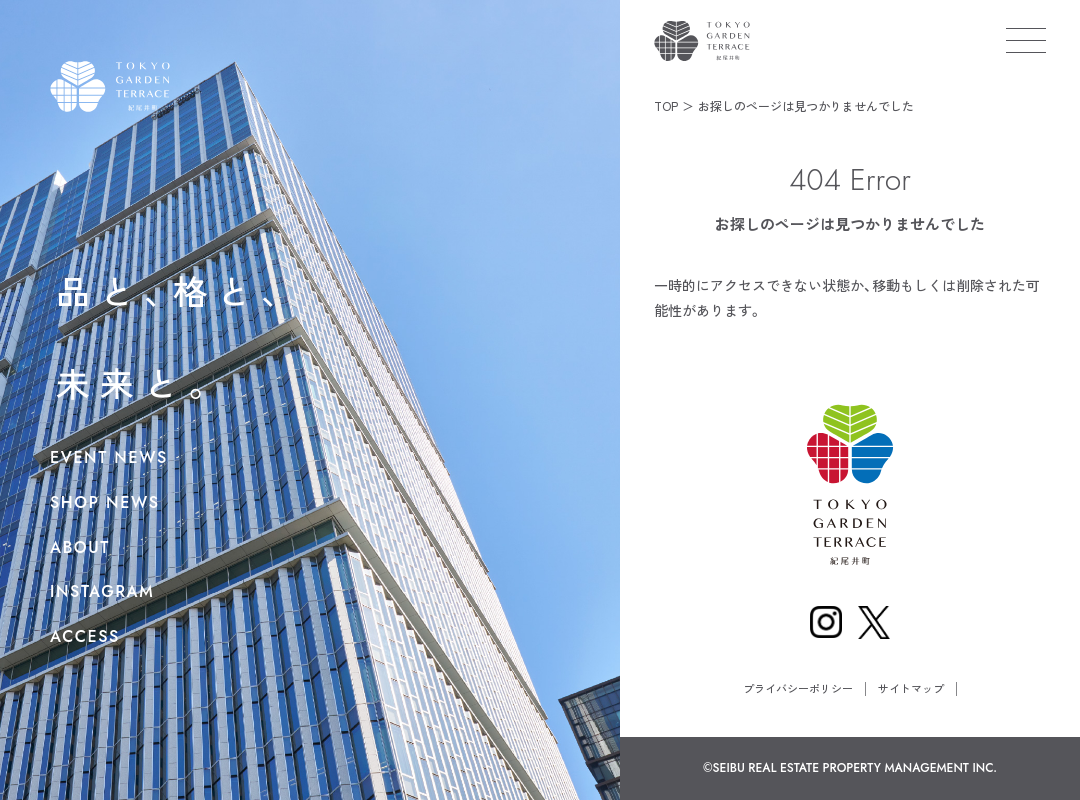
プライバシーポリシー (798, 688)
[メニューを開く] (1026, 40)
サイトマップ (911, 688)
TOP (666, 105)
